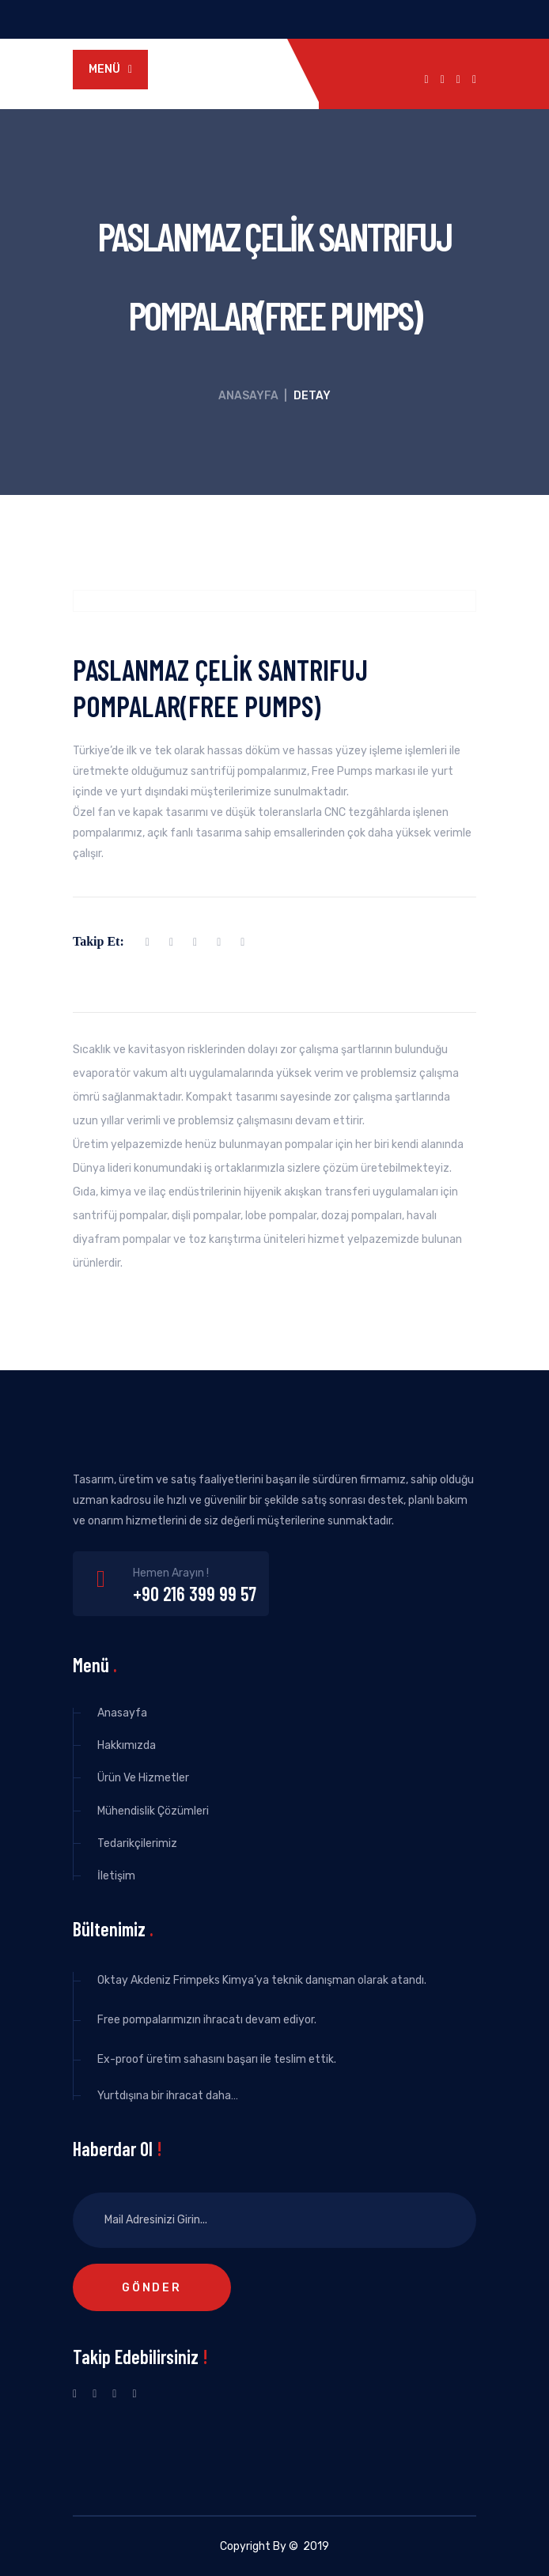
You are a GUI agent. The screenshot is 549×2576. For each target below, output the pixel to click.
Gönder (152, 2288)
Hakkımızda (126, 1745)
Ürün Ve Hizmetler (143, 1777)
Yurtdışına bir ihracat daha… (167, 2095)
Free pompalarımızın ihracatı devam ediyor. (206, 2019)
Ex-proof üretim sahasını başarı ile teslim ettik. (216, 2059)
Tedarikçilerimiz (137, 1843)
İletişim (116, 1876)
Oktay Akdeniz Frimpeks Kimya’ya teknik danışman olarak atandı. (261, 1980)
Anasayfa (248, 395)
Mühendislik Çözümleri (153, 1811)
